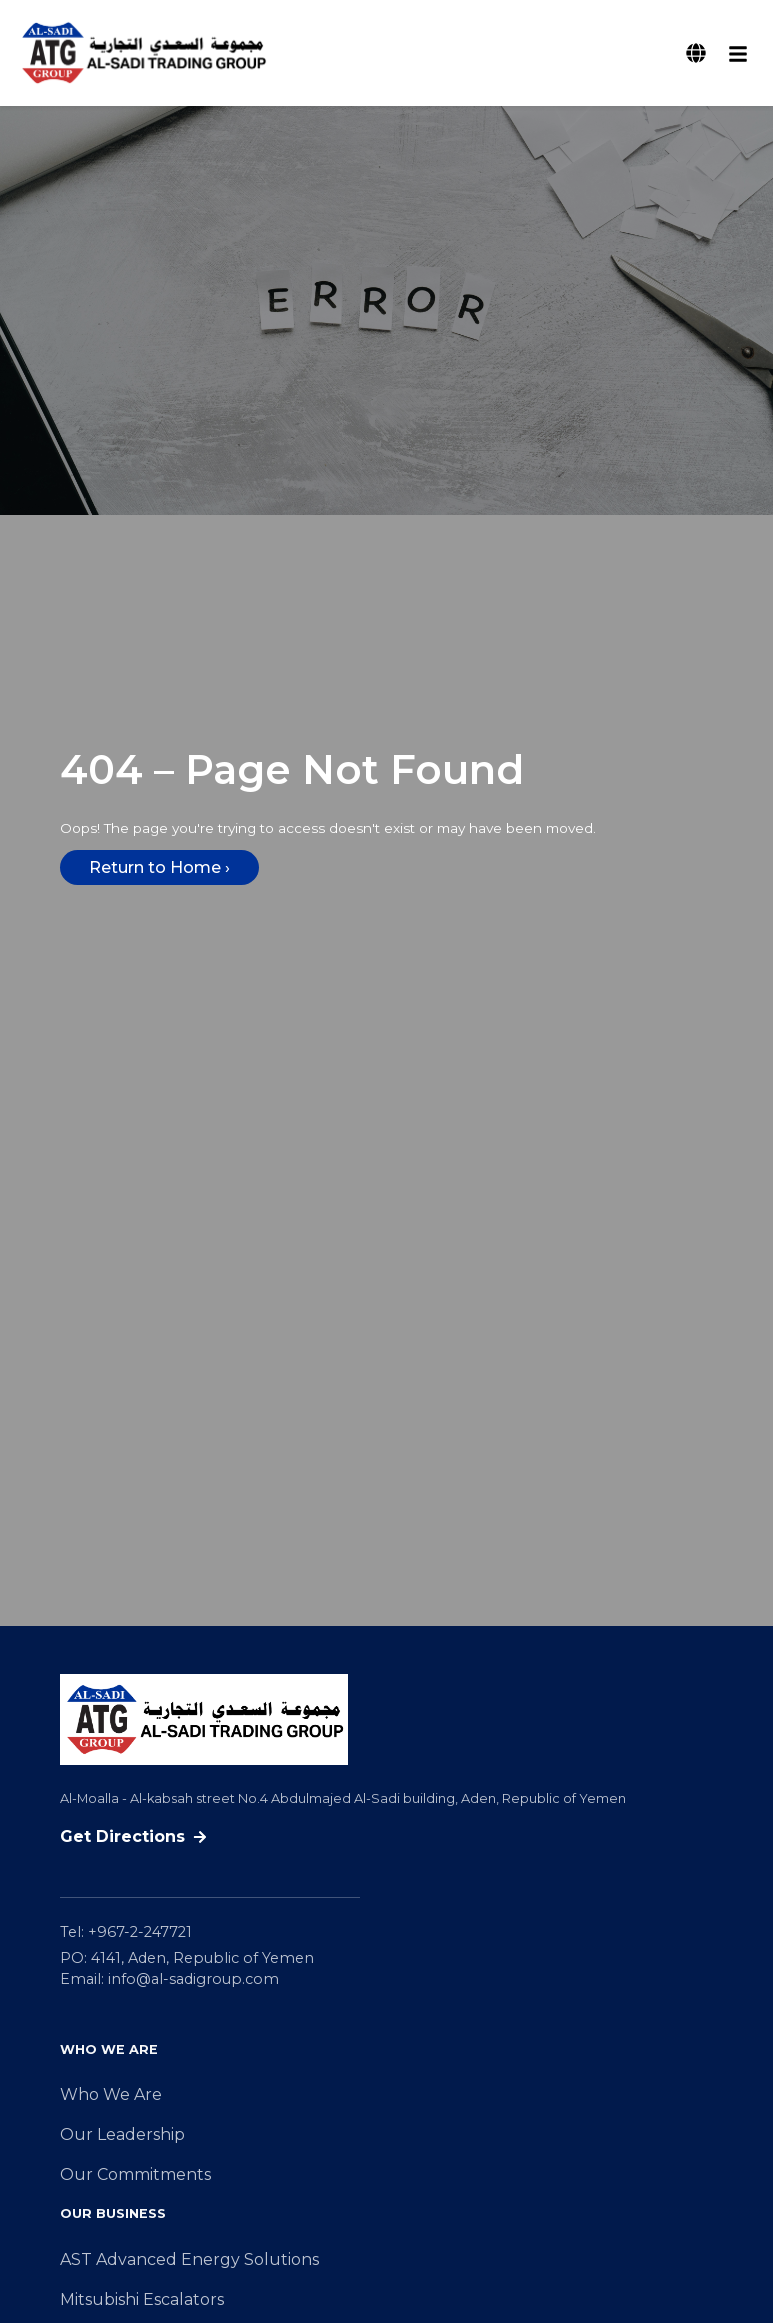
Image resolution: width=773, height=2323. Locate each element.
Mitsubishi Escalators (142, 2299)
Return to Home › (159, 867)
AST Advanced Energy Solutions (189, 2259)
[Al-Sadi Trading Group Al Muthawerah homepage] (143, 53)
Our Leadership (122, 2134)
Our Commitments (135, 2174)
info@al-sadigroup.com (193, 1979)
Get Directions (133, 1836)
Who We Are (111, 2094)
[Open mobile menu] (738, 53)
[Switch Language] (696, 53)
